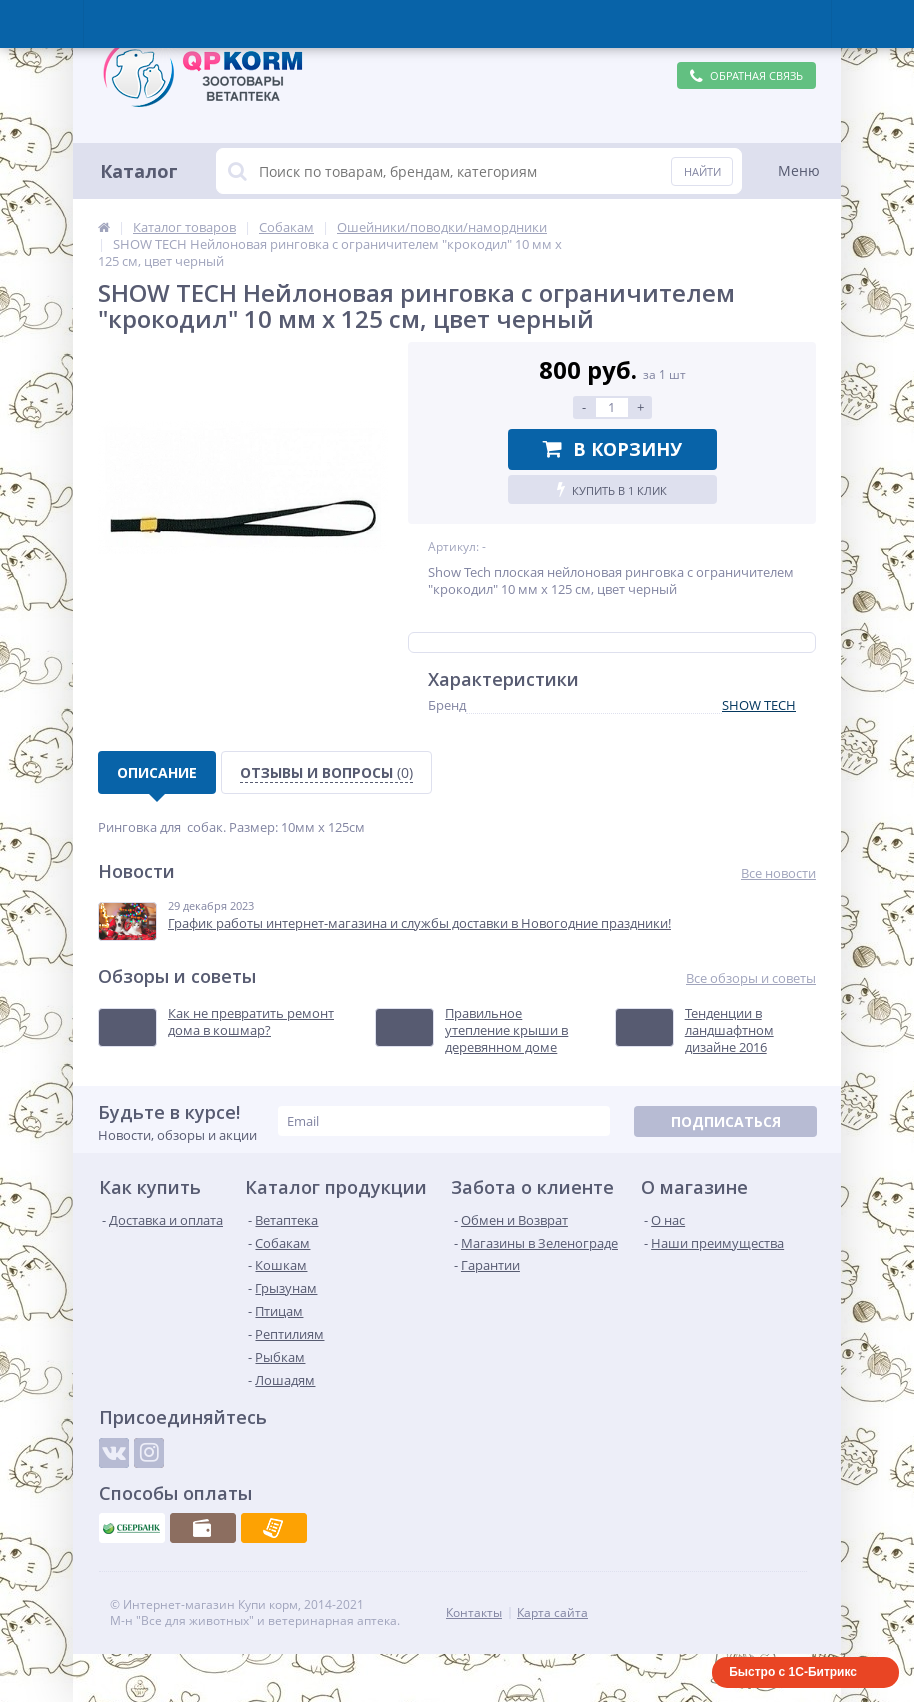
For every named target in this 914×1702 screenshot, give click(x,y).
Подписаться (726, 1121)
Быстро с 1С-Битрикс (793, 1672)
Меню (799, 170)
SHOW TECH (759, 705)
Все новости (778, 873)
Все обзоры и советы (751, 978)
